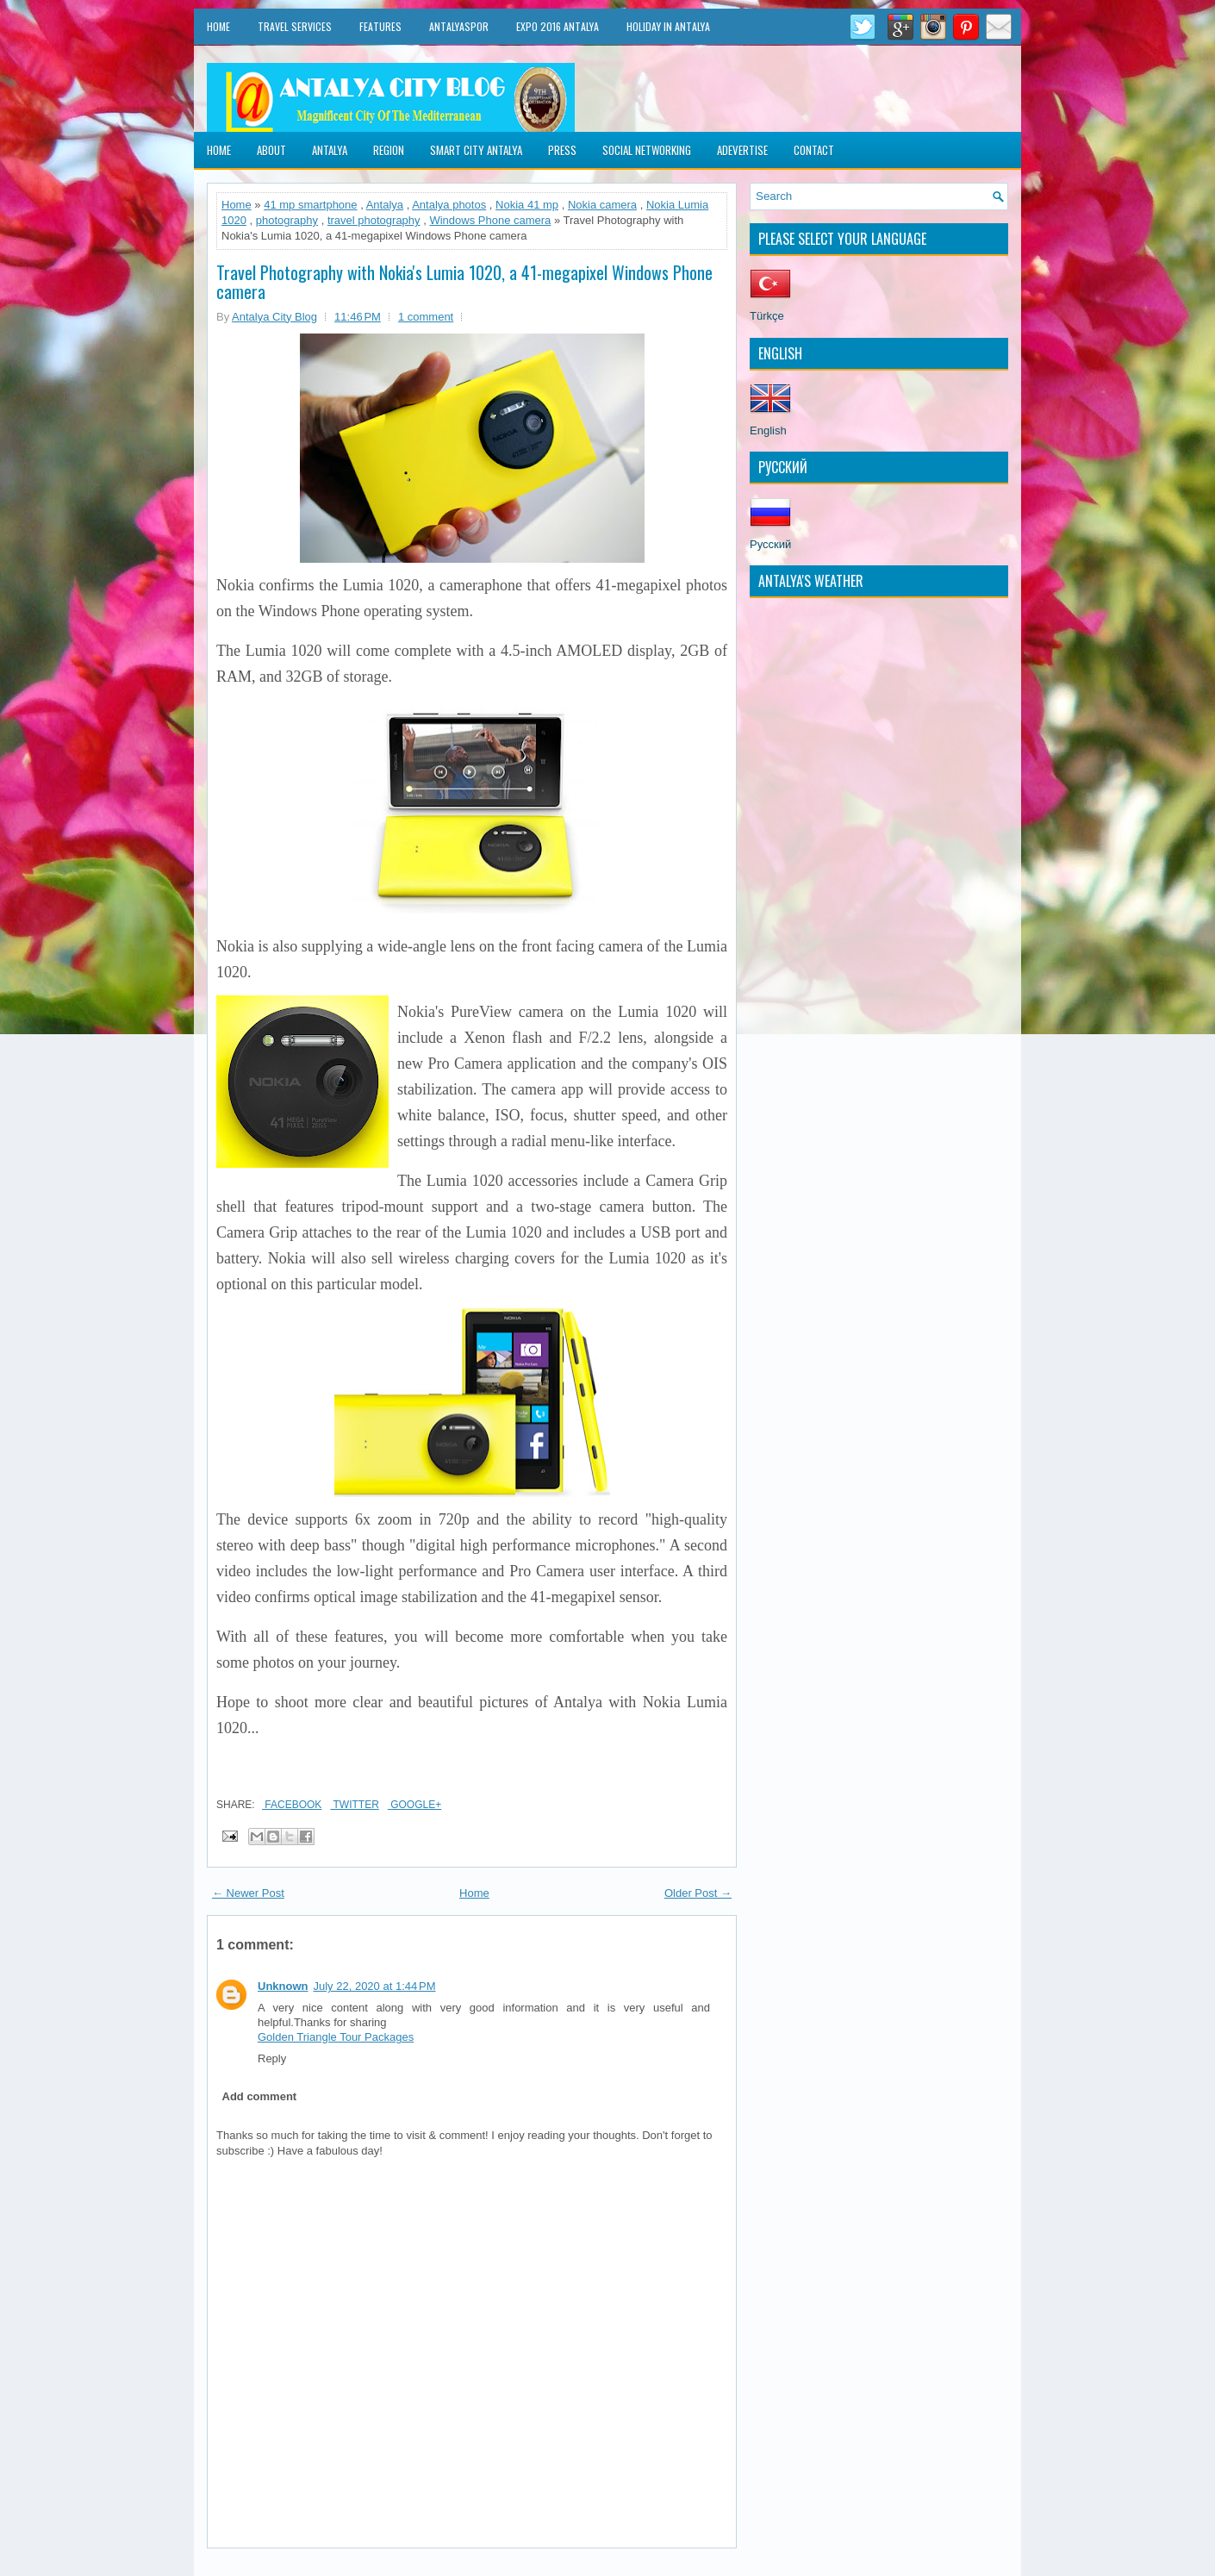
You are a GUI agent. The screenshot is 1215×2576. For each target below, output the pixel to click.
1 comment (425, 316)
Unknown (283, 1986)
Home (218, 26)
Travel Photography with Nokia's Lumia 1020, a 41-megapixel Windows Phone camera (464, 282)
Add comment (259, 2096)
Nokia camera (602, 204)
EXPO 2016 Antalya (557, 26)
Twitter (354, 1805)
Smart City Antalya (476, 150)
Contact (814, 150)
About (271, 150)
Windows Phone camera (490, 220)
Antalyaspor (459, 26)
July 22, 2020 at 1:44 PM (375, 1986)
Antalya (329, 150)
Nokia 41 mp (526, 204)
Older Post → (698, 1893)
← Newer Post (248, 1893)
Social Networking (646, 150)
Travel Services (295, 26)
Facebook (291, 1805)
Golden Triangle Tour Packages (336, 2036)
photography (287, 220)
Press (562, 150)
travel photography (374, 220)
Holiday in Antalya (668, 26)
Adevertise (742, 150)
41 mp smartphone (310, 204)
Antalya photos (449, 204)
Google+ (414, 1805)
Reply (272, 2058)
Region (388, 150)
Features (380, 26)
